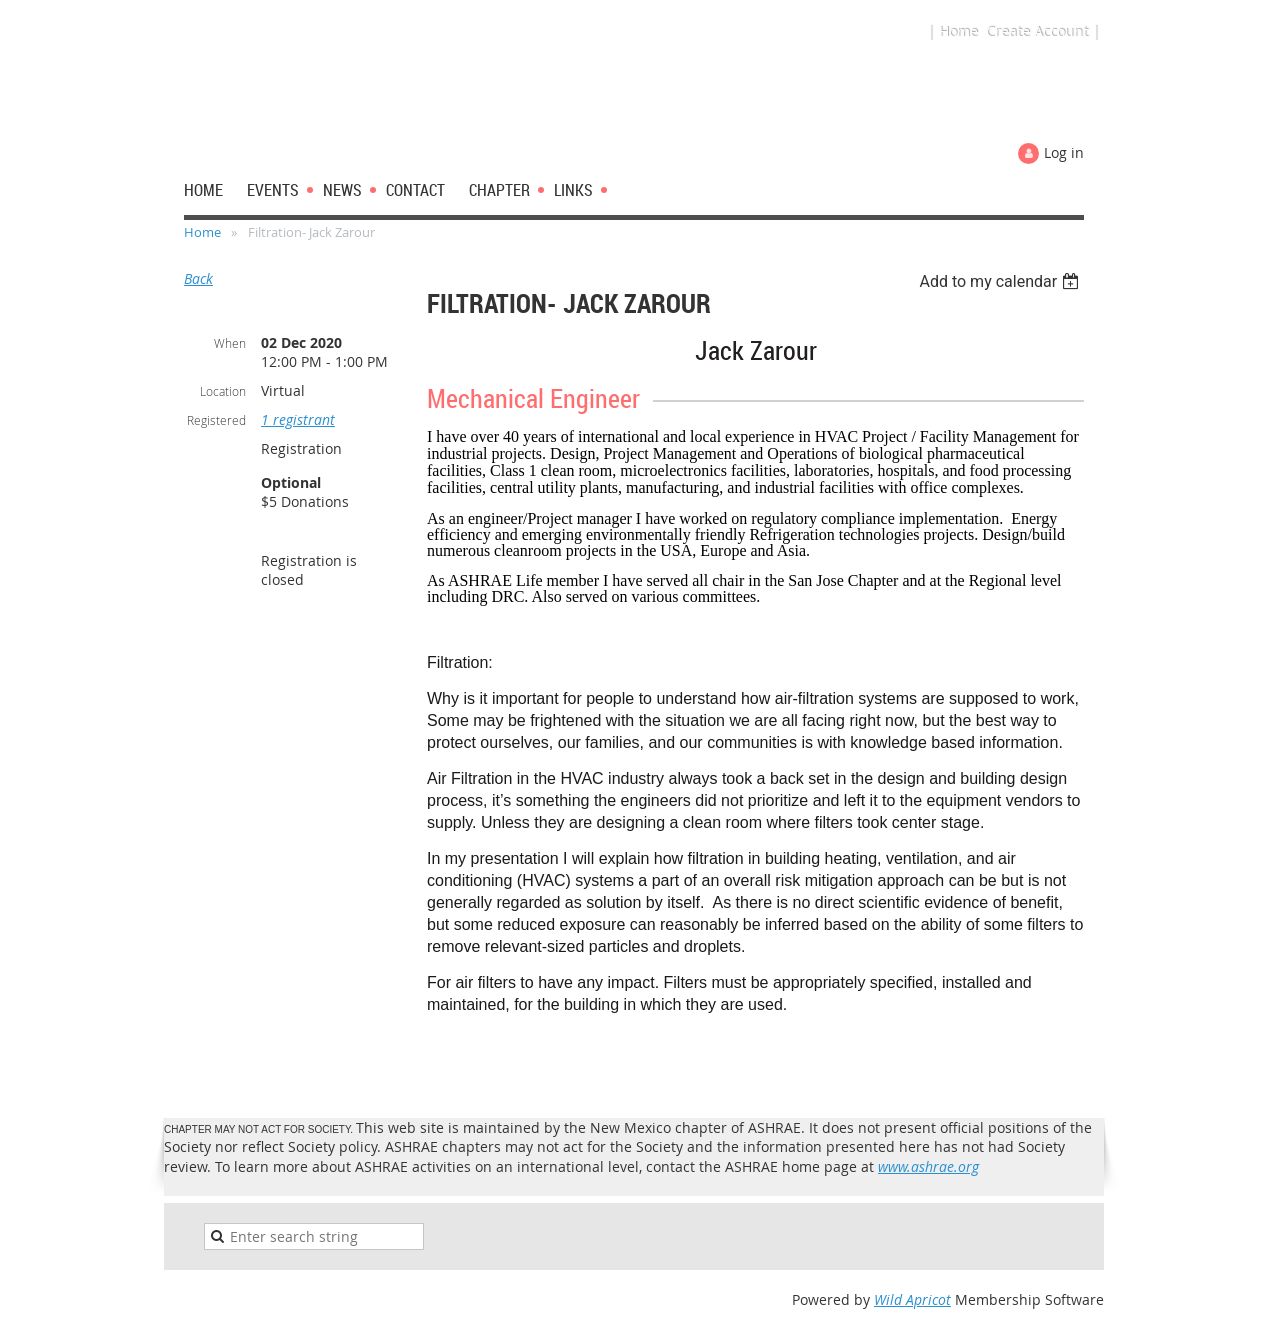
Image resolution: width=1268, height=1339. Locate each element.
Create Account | (1043, 31)
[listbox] (1001, 281)
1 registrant (298, 419)
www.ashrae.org (928, 1166)
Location (223, 391)
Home (202, 232)
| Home (952, 31)
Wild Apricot (912, 1299)
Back (198, 278)
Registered (216, 420)
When (230, 343)
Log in (1064, 152)
